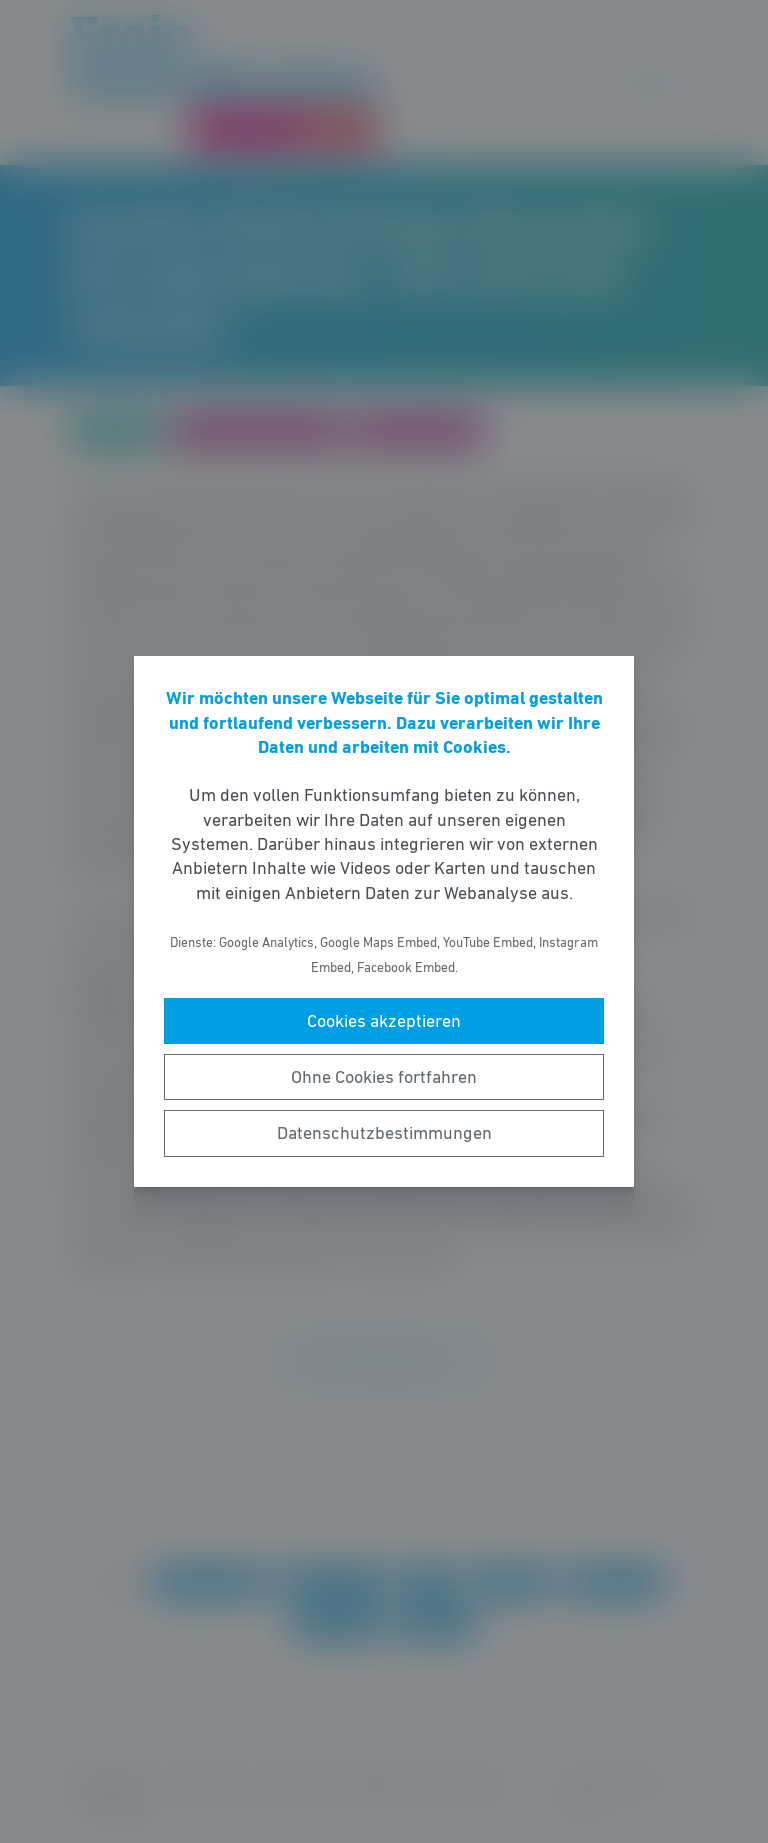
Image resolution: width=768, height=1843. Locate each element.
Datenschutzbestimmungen (384, 1133)
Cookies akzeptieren (384, 1021)
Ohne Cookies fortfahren (384, 1077)
